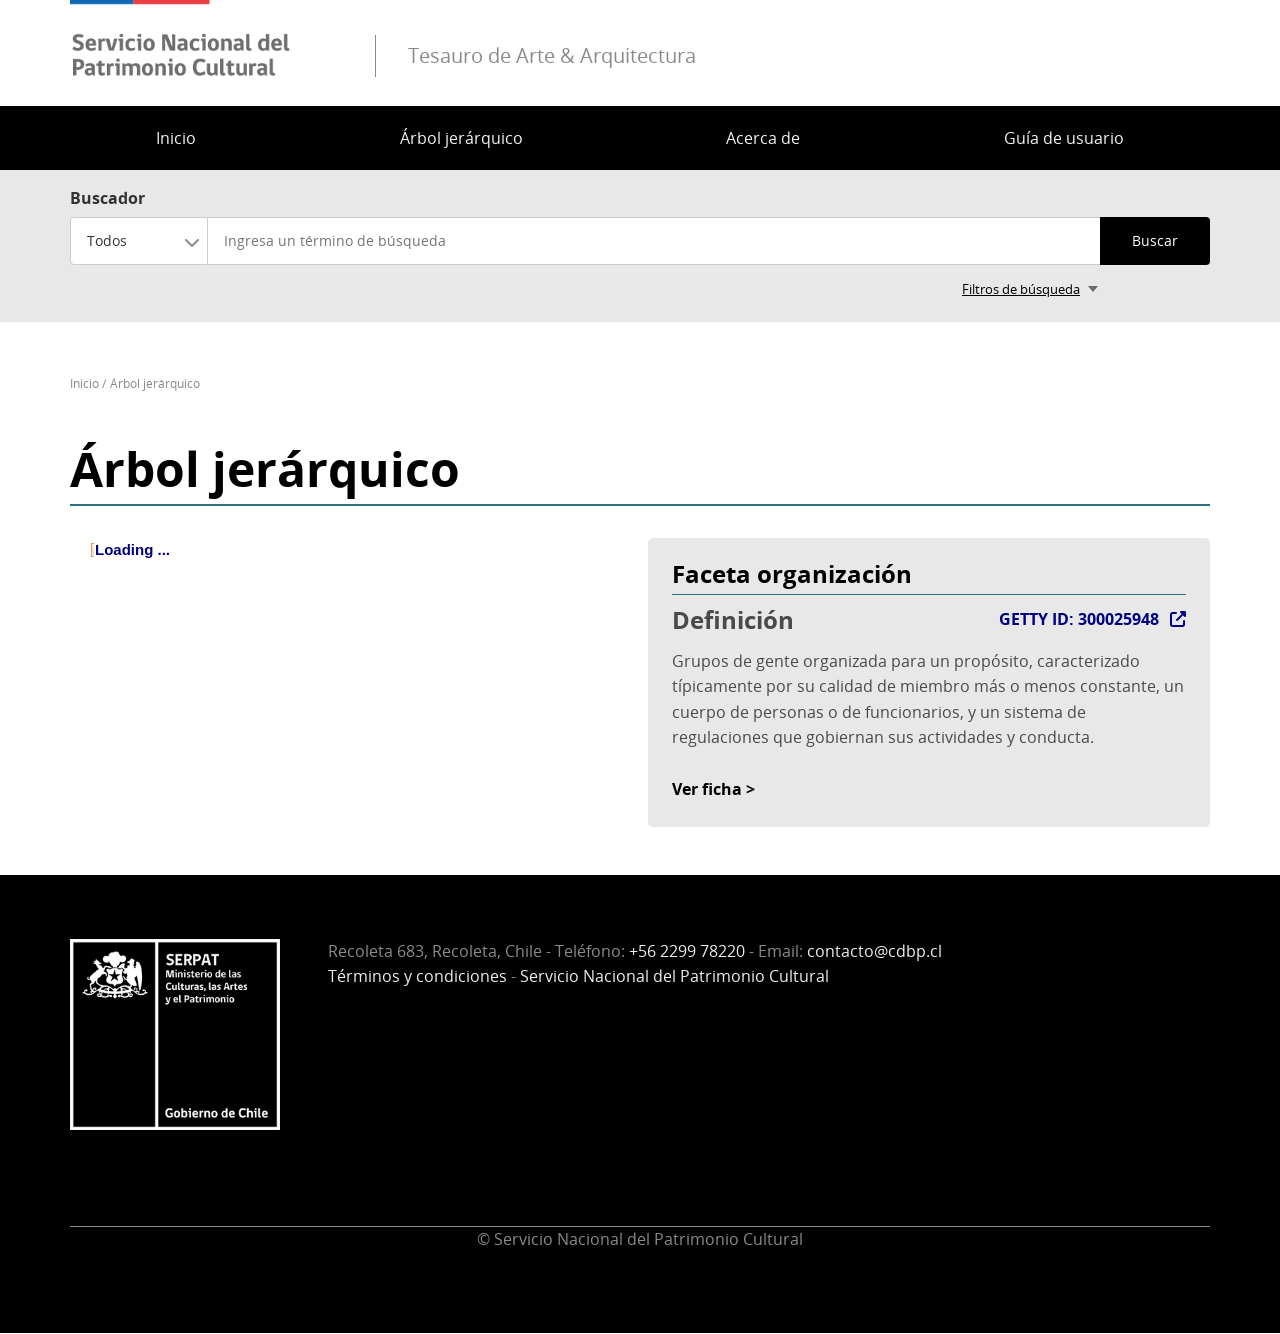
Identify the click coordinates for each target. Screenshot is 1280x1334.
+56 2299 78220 (687, 951)
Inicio (176, 138)
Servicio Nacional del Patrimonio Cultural (674, 976)
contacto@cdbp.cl (874, 951)
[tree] (351, 567)
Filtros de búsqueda (1021, 289)
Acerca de (763, 138)
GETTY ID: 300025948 (1079, 619)
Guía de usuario (1064, 138)
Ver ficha (707, 789)
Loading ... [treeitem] (132, 549)
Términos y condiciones (417, 976)
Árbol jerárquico (461, 138)
